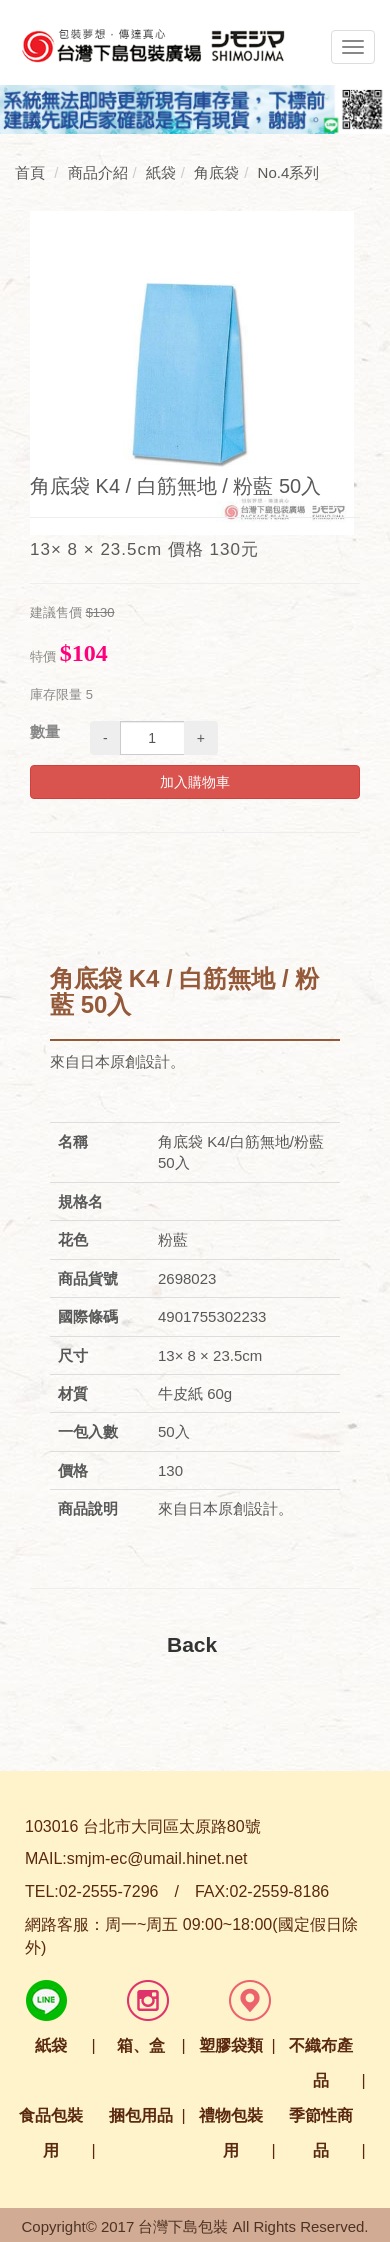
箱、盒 (141, 2045)
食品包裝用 (51, 2133)
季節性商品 (321, 2133)
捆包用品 (141, 2115)
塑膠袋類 (231, 2045)
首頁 (30, 172)
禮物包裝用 (231, 2133)
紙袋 (51, 2045)
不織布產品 (321, 2063)
